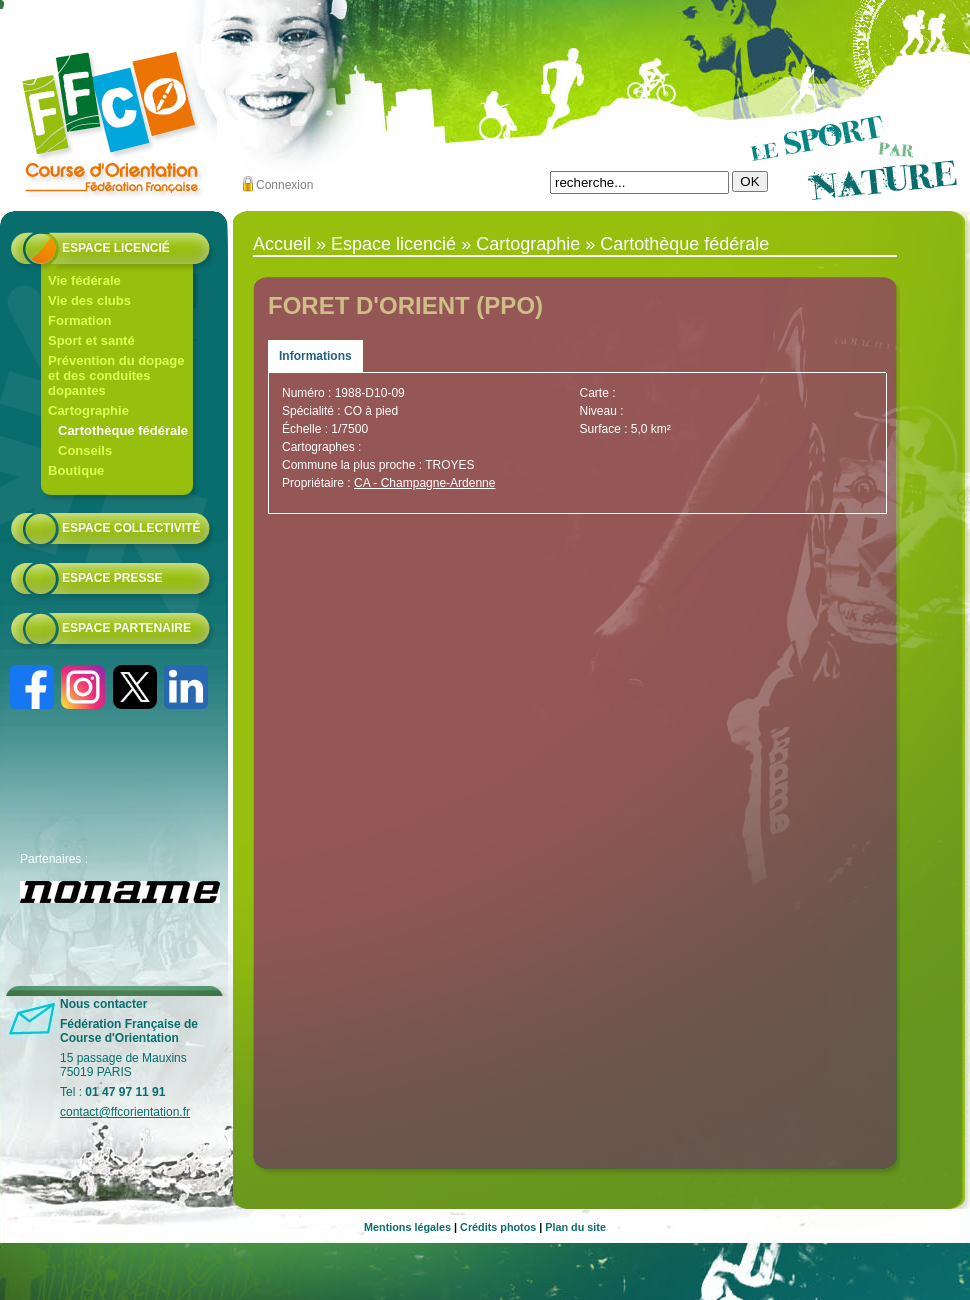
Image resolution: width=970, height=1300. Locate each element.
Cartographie (88, 410)
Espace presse (112, 578)
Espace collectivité (131, 528)
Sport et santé (91, 340)
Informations (315, 356)
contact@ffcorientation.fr (125, 1112)
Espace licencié (116, 248)
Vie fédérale (84, 280)
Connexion (284, 185)
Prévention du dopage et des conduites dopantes (116, 375)
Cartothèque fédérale (123, 430)
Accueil (282, 244)
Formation (80, 320)
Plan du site (575, 1227)
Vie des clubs (89, 300)
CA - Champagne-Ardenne (424, 483)
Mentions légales (407, 1227)
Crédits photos (498, 1227)
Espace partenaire (126, 628)
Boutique (76, 470)
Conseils (85, 450)
